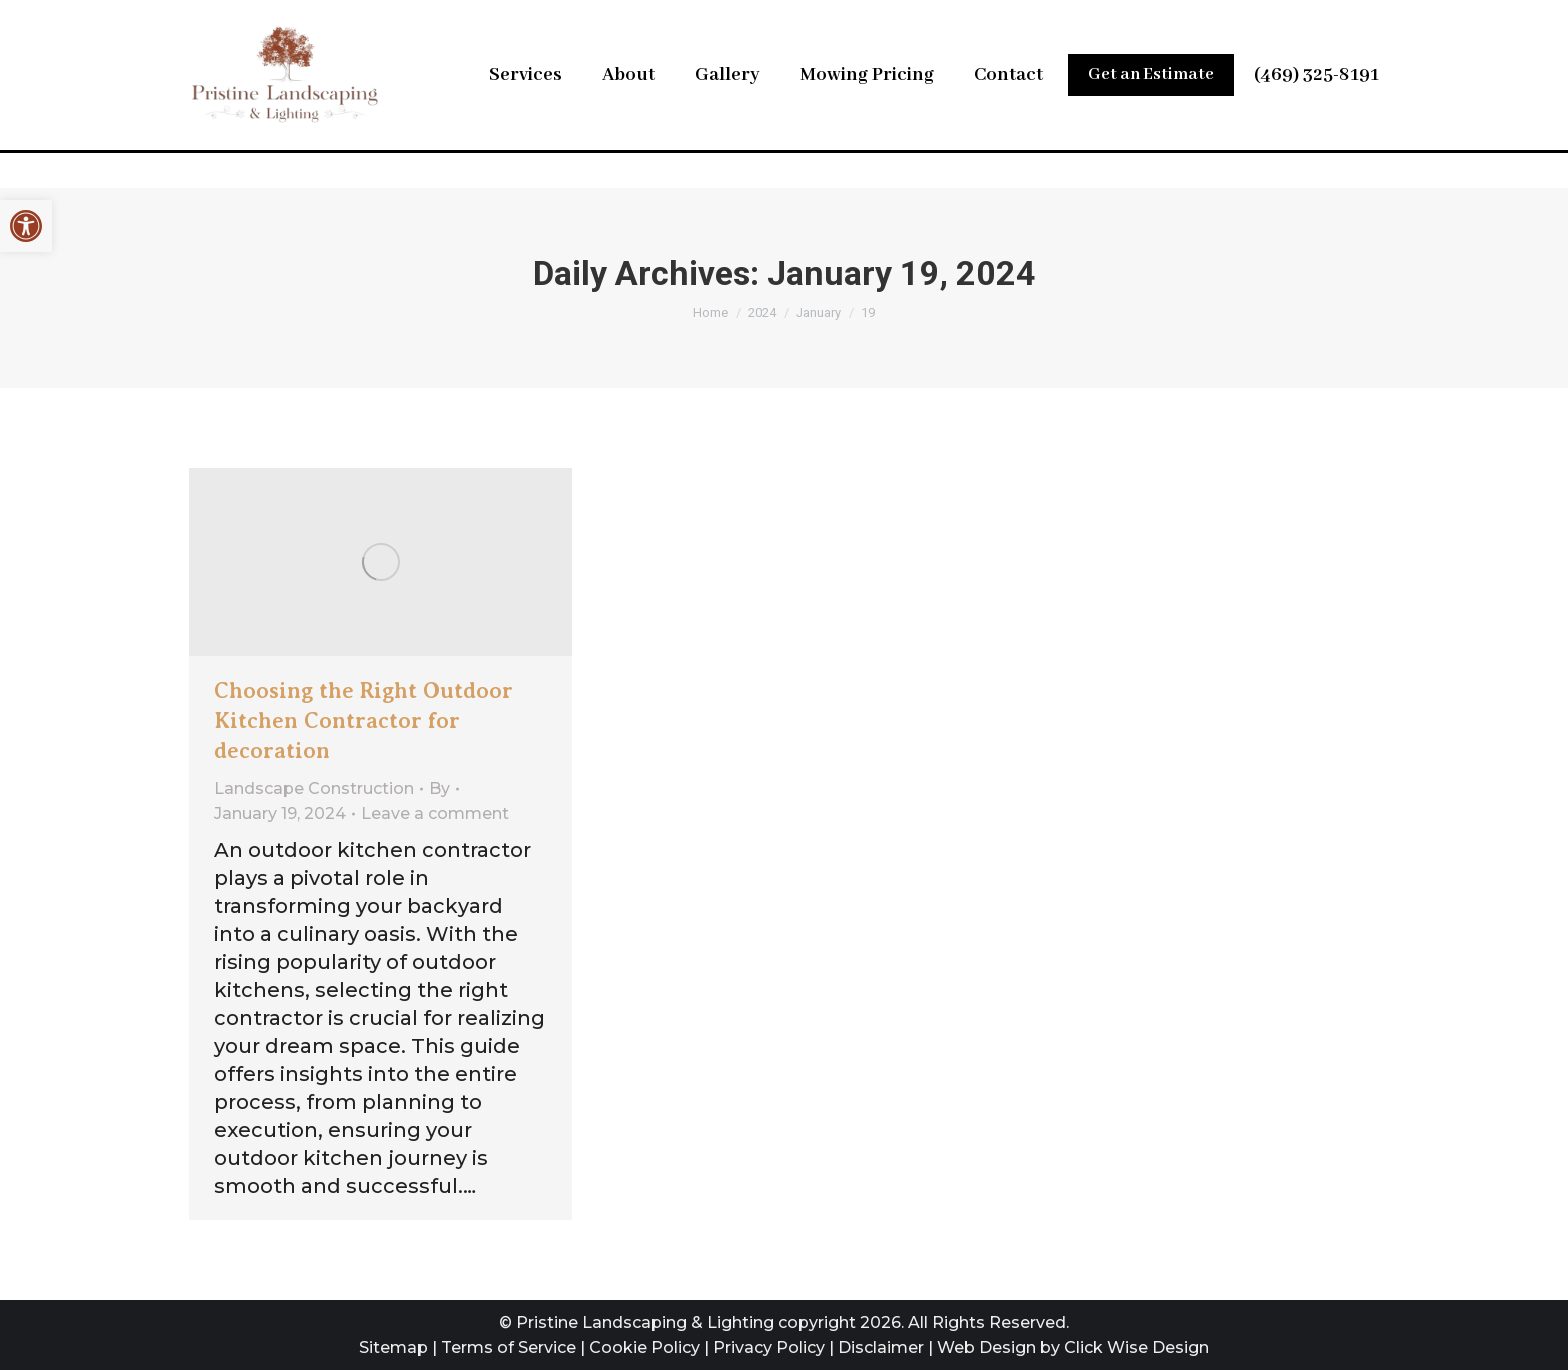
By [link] (439, 788)
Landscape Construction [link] (314, 788)
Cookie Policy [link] (644, 1347)
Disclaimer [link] (881, 1347)
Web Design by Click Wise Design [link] (1073, 1347)
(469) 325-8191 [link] (1316, 113)
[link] (26, 226)
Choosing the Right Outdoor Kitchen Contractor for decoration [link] (363, 720)
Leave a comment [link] (435, 813)
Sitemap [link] (393, 1347)
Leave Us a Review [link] (1126, 19)
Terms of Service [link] (508, 1347)
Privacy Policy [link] (769, 1347)
